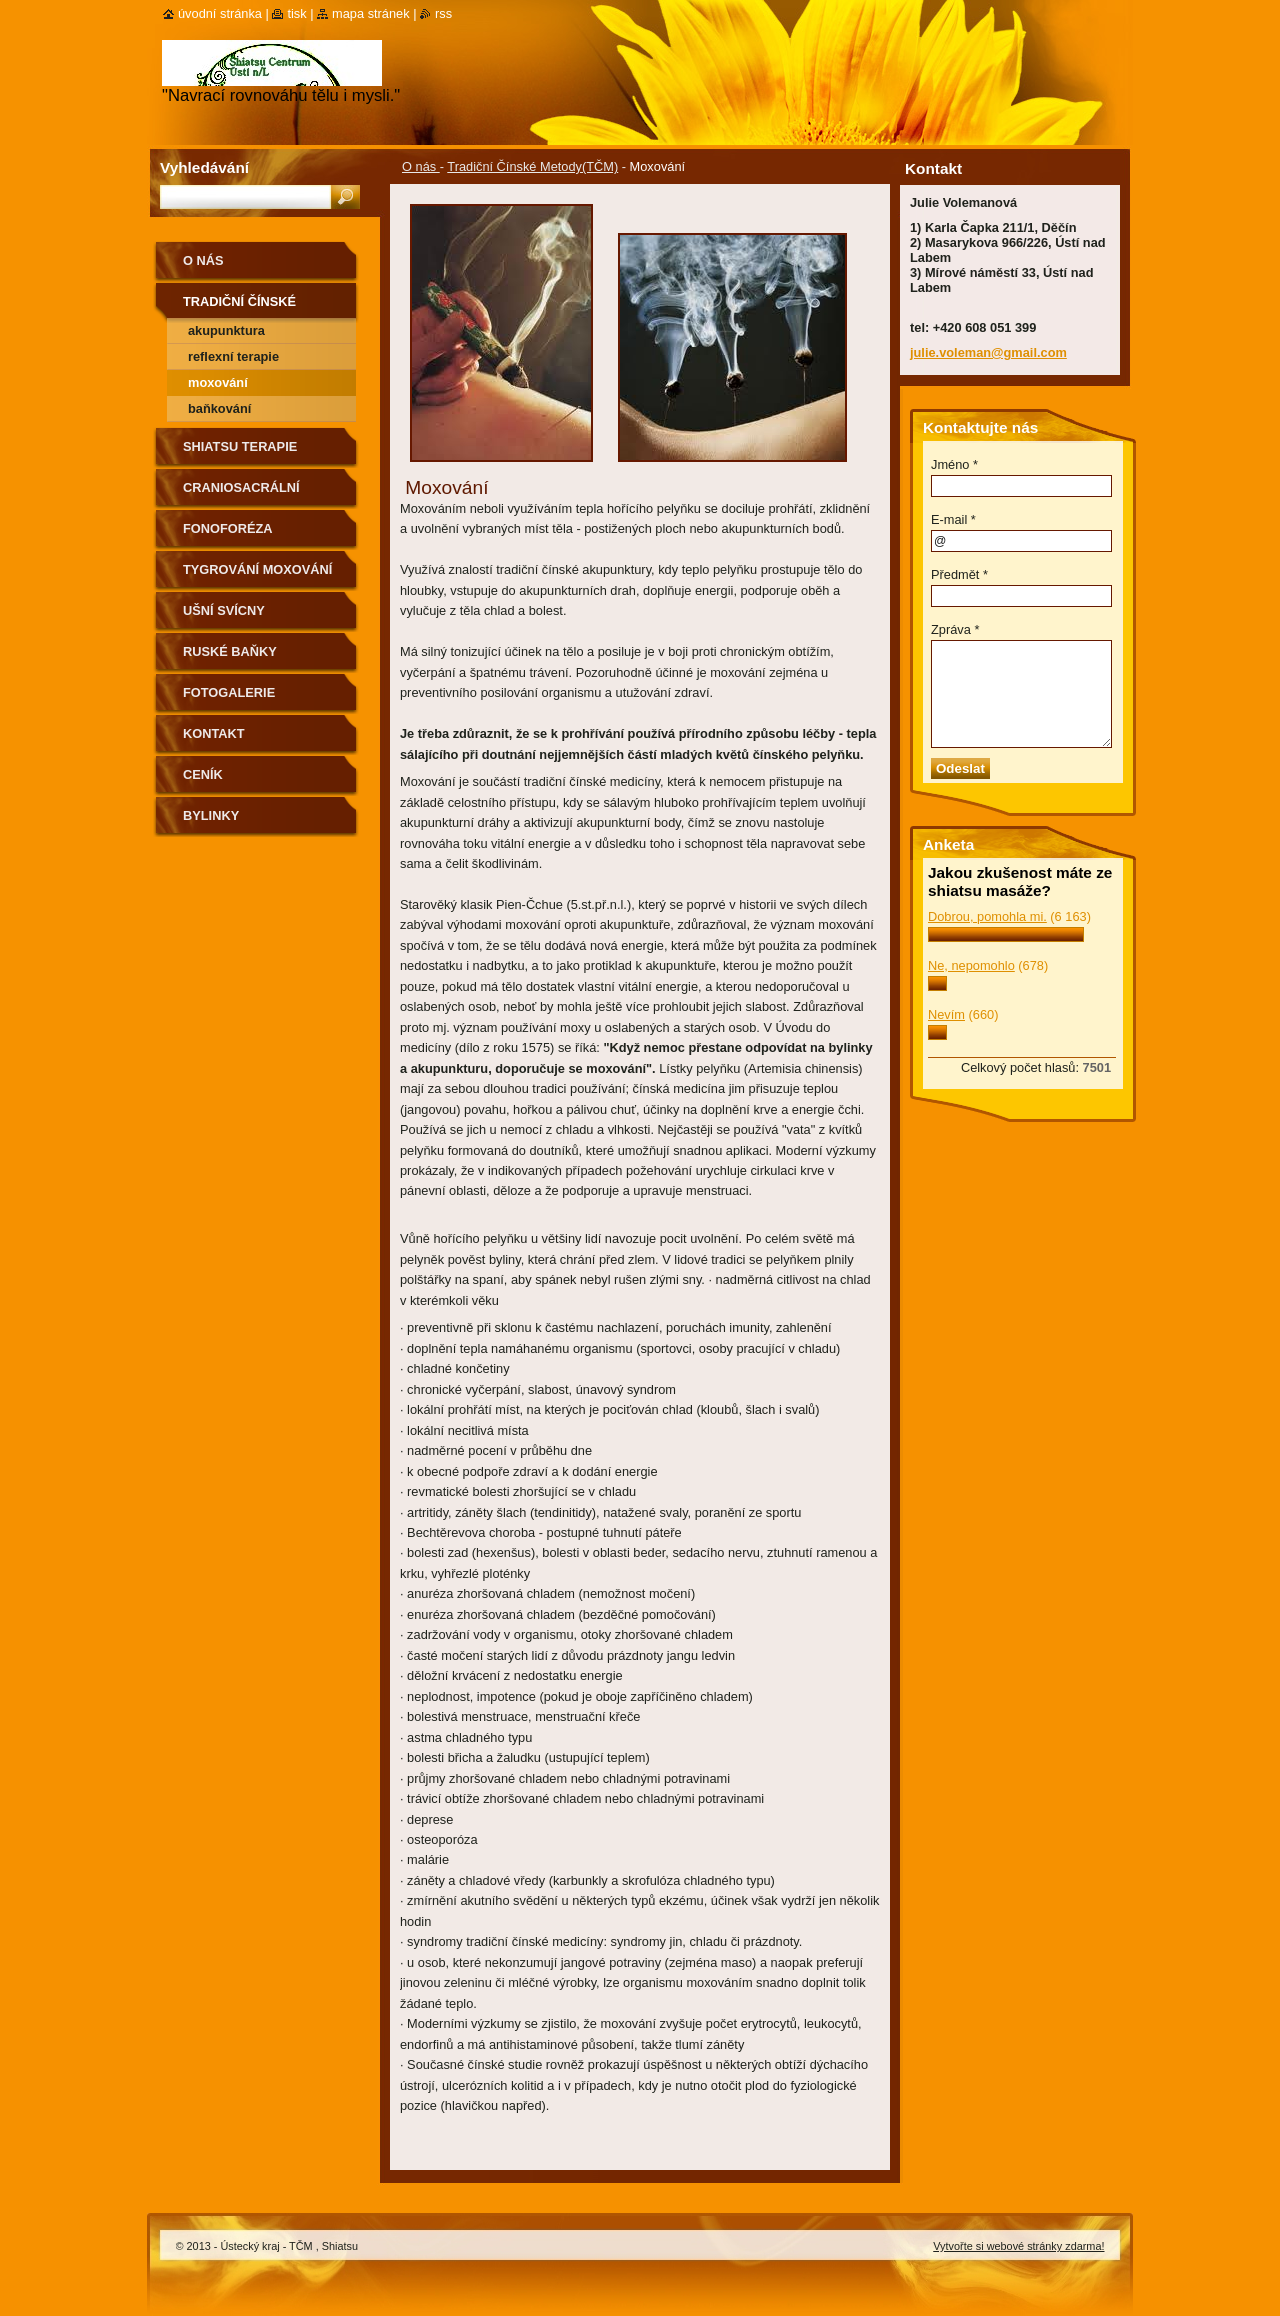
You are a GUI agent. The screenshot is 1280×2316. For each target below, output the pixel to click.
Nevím (946, 1014)
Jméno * (954, 464)
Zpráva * (955, 629)
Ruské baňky (230, 651)
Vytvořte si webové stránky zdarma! (1018, 2246)
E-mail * (953, 519)
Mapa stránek (371, 13)
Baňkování (219, 408)
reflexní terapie (233, 356)
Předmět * (959, 574)
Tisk (296, 13)
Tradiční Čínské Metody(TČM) (532, 166)
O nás (421, 166)
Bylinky (211, 815)
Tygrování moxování (257, 569)
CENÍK (203, 774)
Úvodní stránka (220, 13)
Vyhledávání (204, 167)
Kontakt (214, 733)
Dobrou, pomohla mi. (987, 916)
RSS (443, 13)
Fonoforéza (228, 528)
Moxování (218, 382)
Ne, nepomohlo (971, 965)
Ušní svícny (224, 610)
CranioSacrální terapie (241, 494)
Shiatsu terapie (240, 446)
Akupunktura (226, 330)
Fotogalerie (229, 692)
